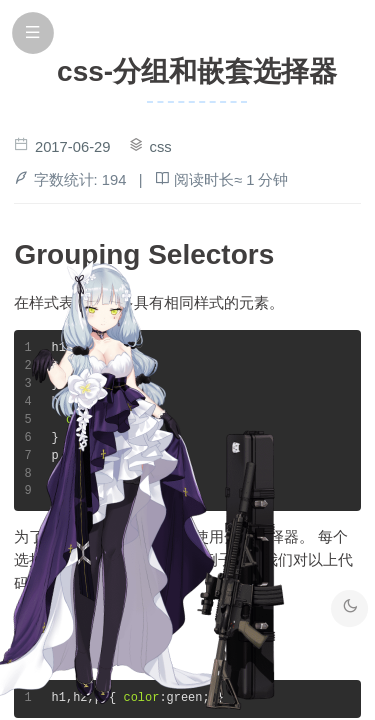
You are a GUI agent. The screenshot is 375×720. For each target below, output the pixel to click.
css (161, 147)
